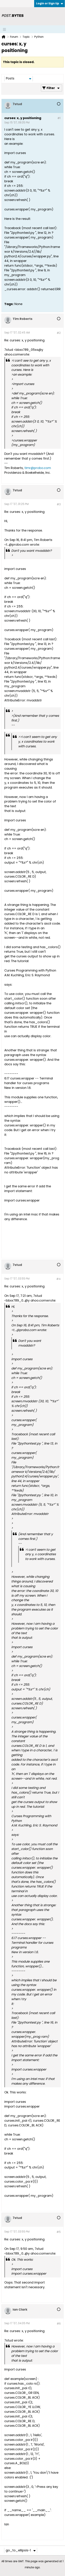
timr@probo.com (37, 468)
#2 (59, 333)
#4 (58, 1279)
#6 (59, 2323)
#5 (59, 2232)
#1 (59, 118)
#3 (59, 504)
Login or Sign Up (49, 3)
